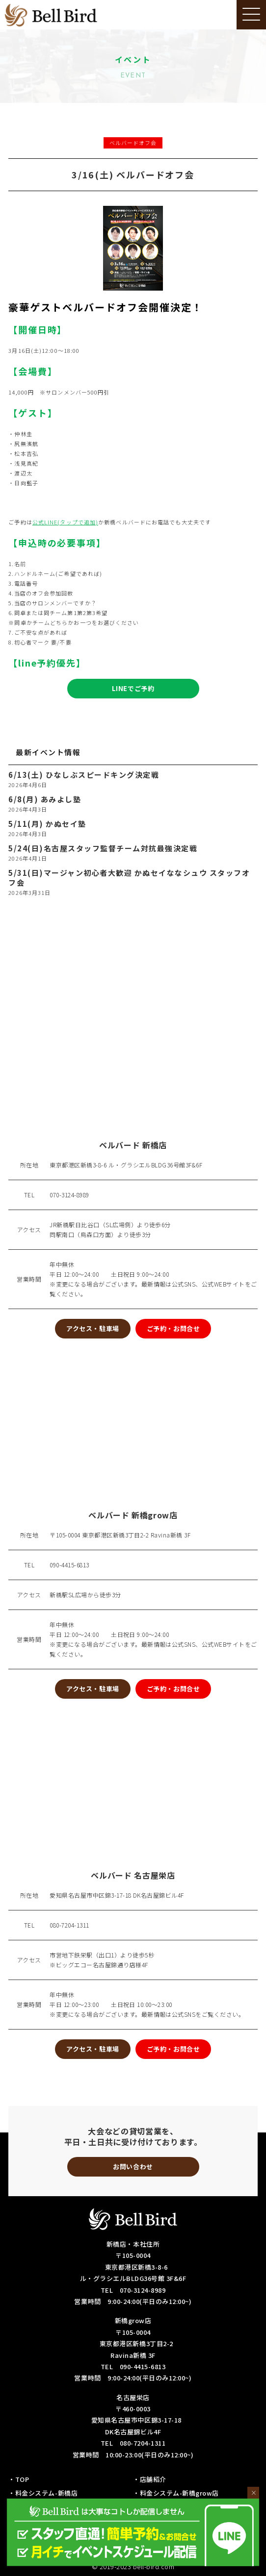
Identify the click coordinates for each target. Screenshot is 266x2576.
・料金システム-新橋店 (43, 2493)
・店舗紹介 (149, 2479)
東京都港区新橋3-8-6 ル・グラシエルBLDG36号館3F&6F (126, 1165)
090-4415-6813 (69, 1564)
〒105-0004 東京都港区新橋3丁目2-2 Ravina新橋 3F (120, 1535)
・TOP (18, 2479)
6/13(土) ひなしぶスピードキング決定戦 (83, 775)
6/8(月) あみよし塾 (44, 799)
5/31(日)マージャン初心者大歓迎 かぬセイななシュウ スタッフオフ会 (129, 878)
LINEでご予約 (133, 688)
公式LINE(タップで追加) (65, 522)
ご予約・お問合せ (173, 1328)
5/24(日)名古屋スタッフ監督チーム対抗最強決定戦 (102, 848)
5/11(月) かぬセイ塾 (47, 824)
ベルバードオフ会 (133, 143)
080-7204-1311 (69, 1925)
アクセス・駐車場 (92, 1328)
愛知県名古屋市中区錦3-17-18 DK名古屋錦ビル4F (117, 1895)
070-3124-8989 (69, 1194)
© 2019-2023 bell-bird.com (133, 2566)
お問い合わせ (133, 2166)
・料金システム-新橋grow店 (176, 2493)
